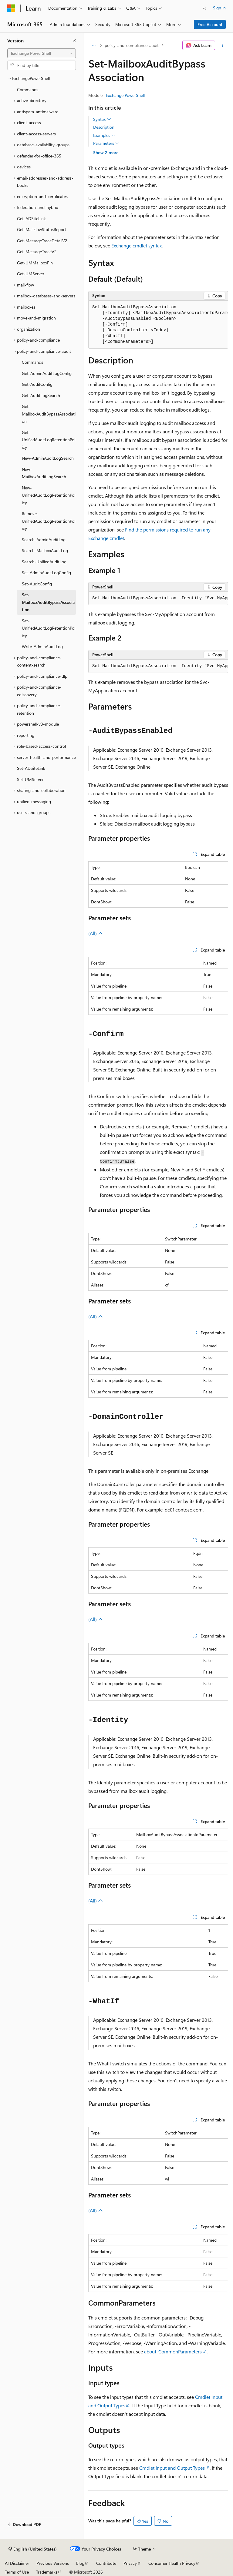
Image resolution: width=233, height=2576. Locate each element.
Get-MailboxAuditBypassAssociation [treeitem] (49, 413)
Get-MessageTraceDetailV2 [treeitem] (42, 240)
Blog (80, 2563)
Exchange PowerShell (125, 95)
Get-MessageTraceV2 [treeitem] (37, 251)
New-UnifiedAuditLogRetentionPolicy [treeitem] (48, 495)
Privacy (130, 2563)
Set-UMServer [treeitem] (30, 779)
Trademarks (46, 2572)
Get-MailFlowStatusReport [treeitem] (41, 229)
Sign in (219, 8)
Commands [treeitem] (27, 89)
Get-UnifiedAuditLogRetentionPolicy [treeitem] (48, 439)
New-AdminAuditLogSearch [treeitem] (48, 458)
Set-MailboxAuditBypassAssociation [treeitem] (48, 602)
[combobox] (41, 53)
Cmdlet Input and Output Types (172, 2468)
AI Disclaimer (17, 2563)
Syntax (102, 119)
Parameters (106, 143)
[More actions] (223, 45)
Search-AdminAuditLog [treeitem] (44, 539)
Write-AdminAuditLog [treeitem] (42, 646)
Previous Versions (52, 2563)
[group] (158, 325)
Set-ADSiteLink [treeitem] (31, 768)
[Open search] (204, 8)
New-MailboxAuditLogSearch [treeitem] (44, 473)
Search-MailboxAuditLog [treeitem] (45, 550)
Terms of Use (17, 2572)
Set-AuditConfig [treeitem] (37, 584)
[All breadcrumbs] (93, 45)
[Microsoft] (11, 8)
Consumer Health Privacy (171, 2563)
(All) (95, 933)
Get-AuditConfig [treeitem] (37, 384)
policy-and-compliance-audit (132, 45)
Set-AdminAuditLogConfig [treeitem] (46, 572)
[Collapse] (74, 40)
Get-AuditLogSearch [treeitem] (41, 395)
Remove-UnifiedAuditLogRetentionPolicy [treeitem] (48, 521)
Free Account (210, 24)
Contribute (106, 2563)
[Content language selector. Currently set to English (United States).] (32, 2549)
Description (103, 127)
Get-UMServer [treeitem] (30, 273)
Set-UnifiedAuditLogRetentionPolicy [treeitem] (48, 628)
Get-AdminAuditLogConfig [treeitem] (47, 373)
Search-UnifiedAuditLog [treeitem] (44, 562)
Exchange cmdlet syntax (136, 245)
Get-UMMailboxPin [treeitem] (35, 263)
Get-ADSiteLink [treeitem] (31, 218)
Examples (104, 135)
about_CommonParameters (173, 2351)
